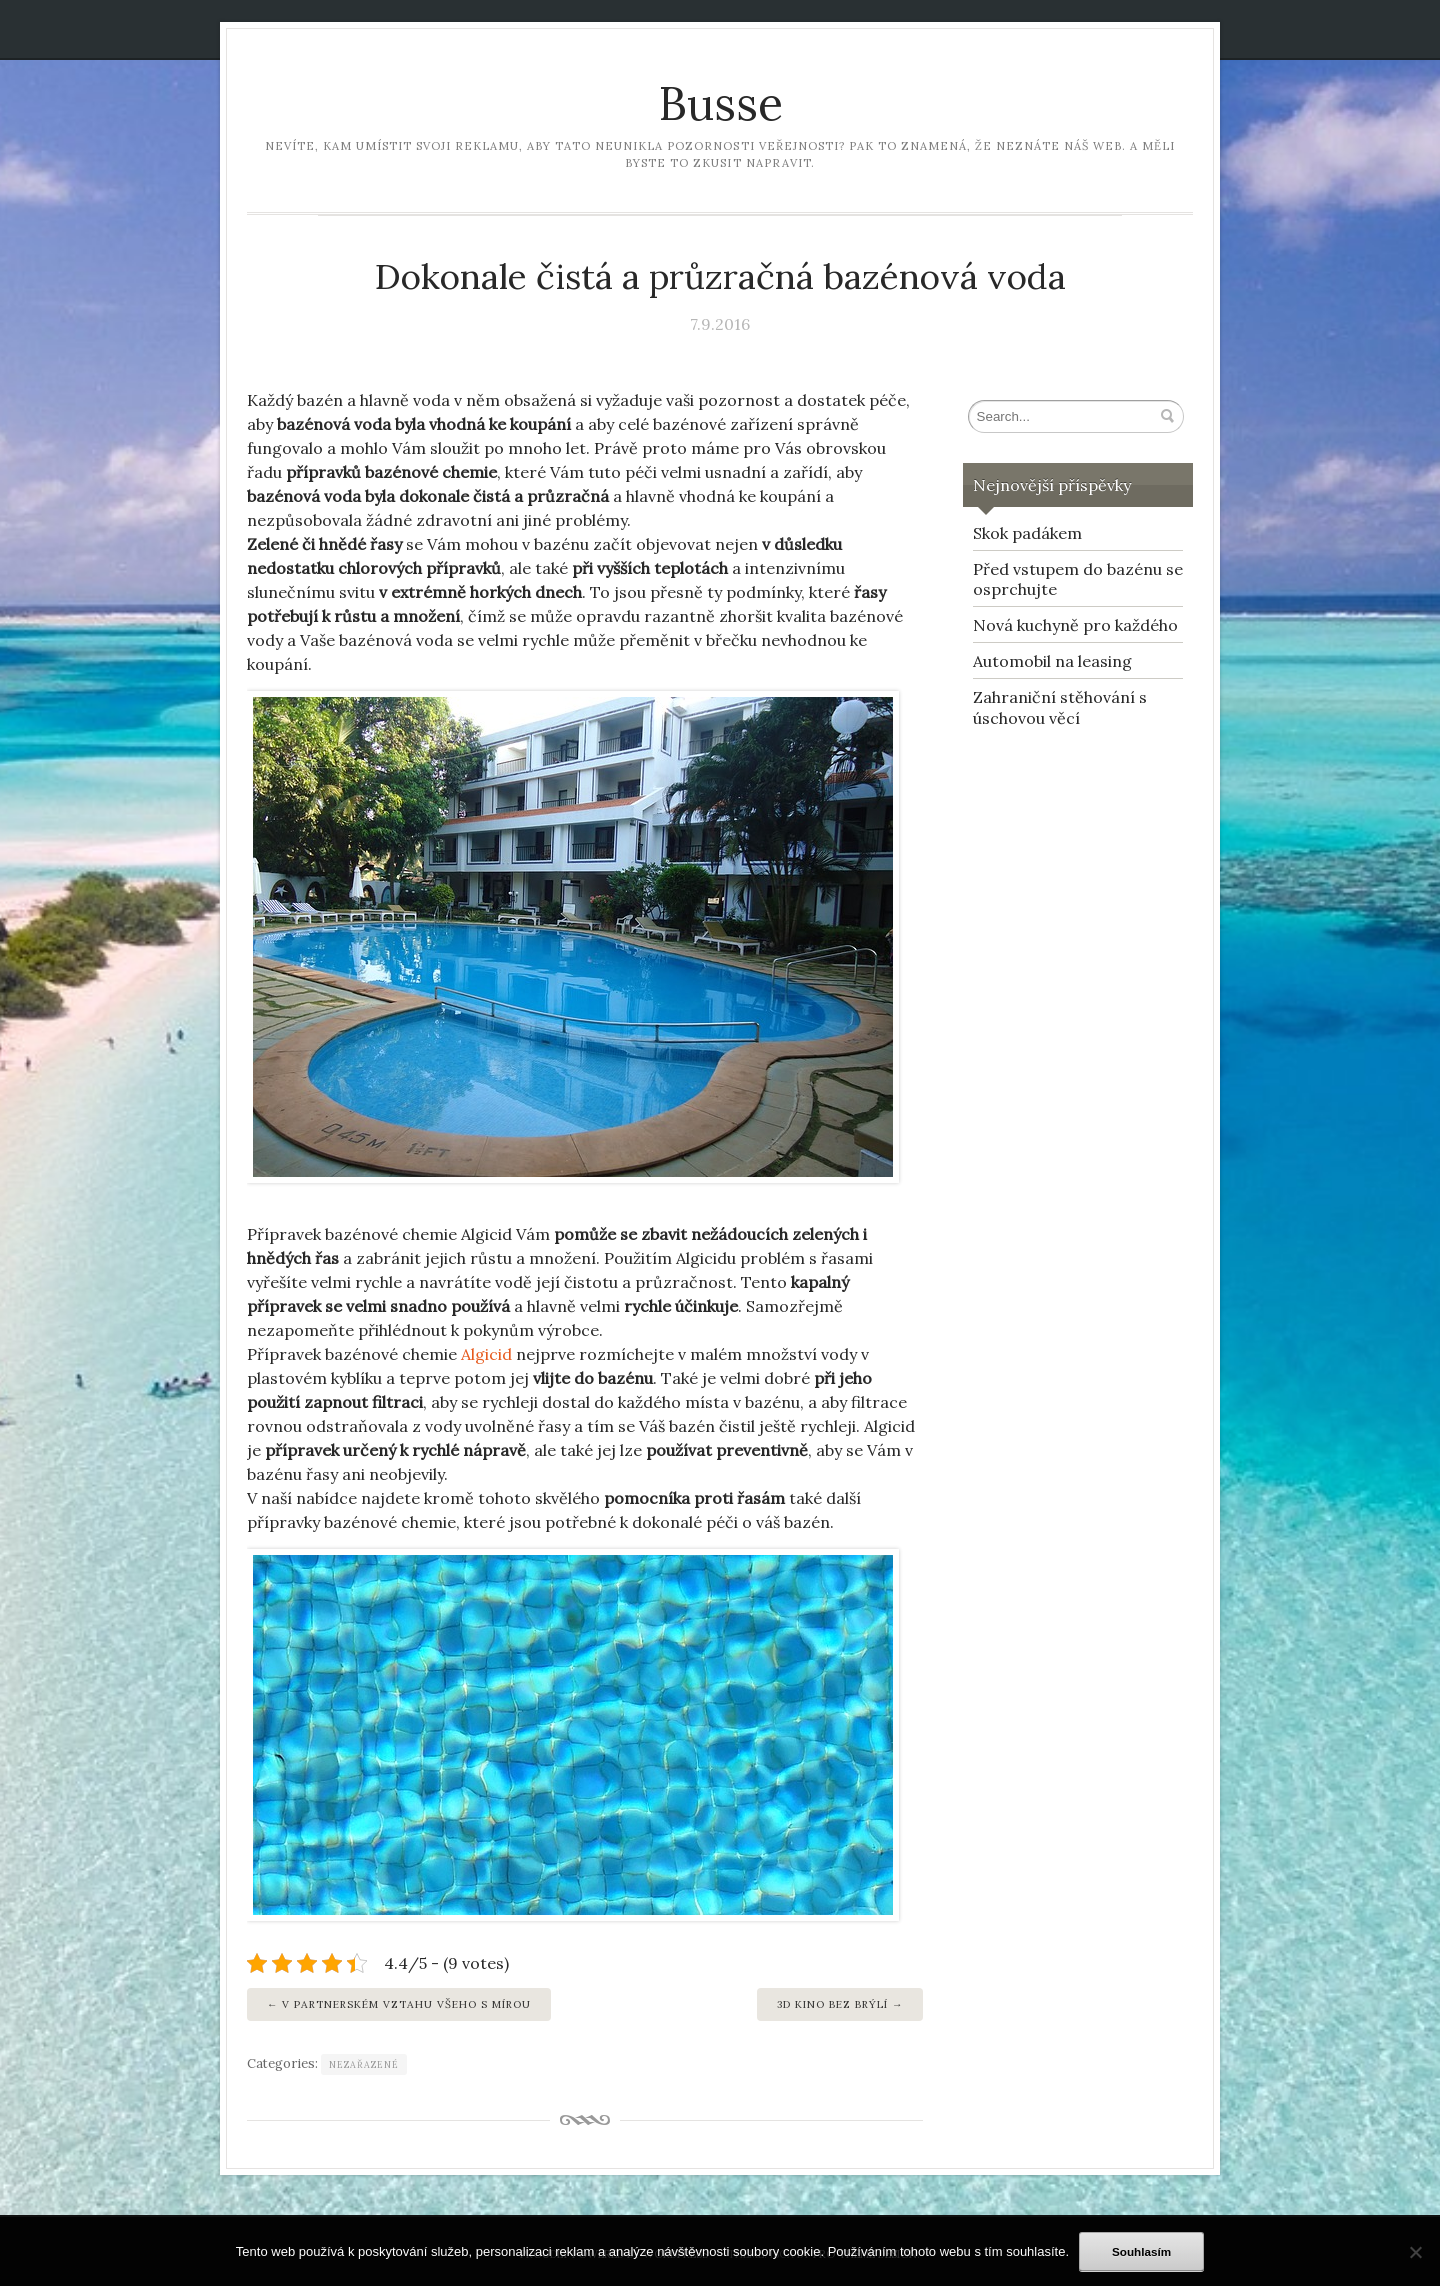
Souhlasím (1141, 2251)
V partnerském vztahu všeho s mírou (406, 2004)
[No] (1415, 2252)
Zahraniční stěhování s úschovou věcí (1060, 707)
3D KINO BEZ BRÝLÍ (832, 2004)
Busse (720, 103)
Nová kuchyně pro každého (1075, 625)
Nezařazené (364, 2064)
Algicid (486, 1354)
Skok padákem (1027, 533)
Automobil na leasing (1052, 661)
